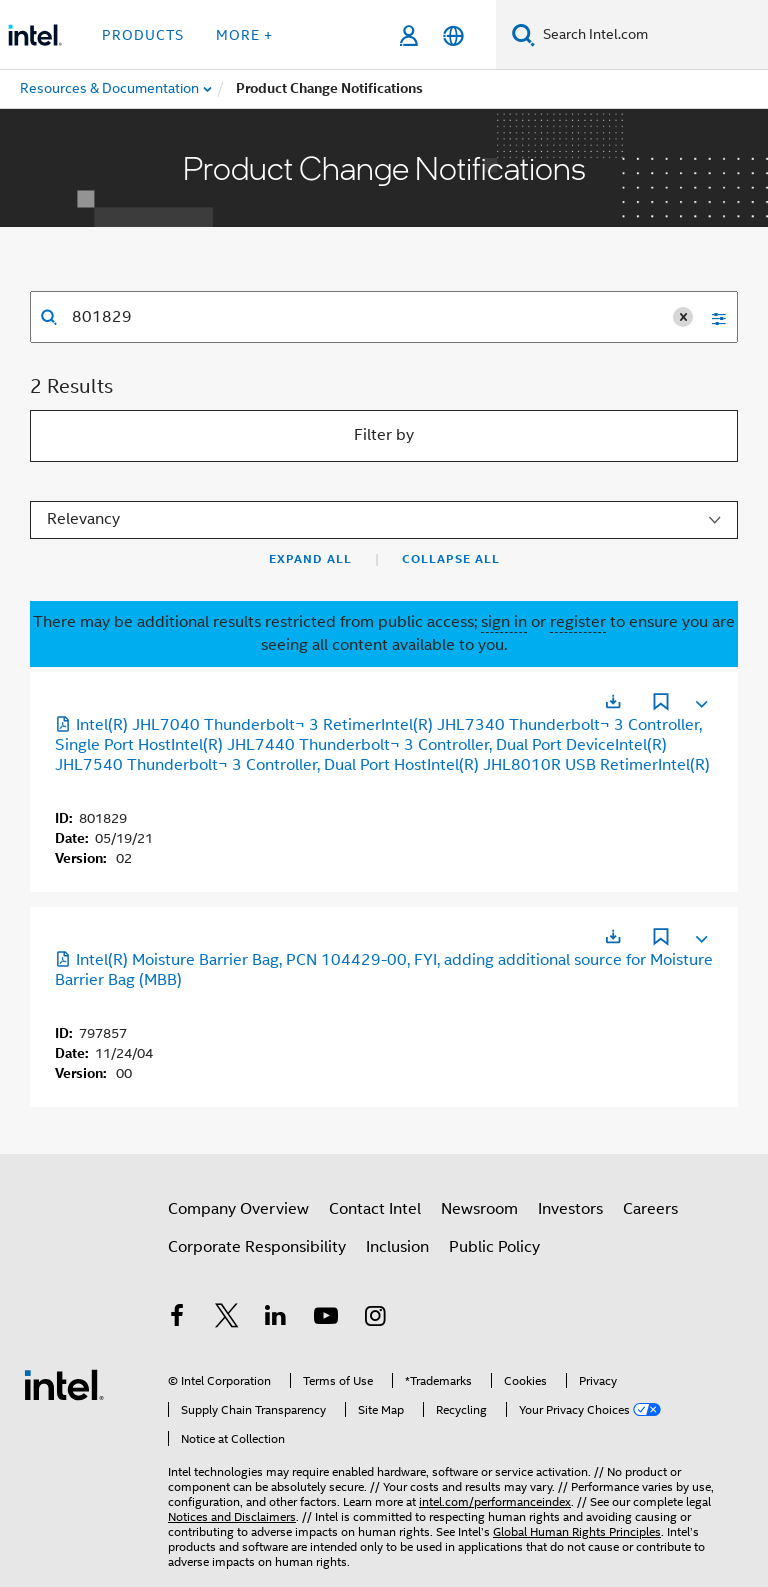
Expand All (310, 559)
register (578, 622)
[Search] (523, 34)
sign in (504, 622)
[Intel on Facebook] (177, 1319)
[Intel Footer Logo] (64, 1384)
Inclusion (397, 1247)
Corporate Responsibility (257, 1247)
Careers (650, 1209)
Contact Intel (375, 1209)
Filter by (384, 435)
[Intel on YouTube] (326, 1319)
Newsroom (479, 1209)
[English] (453, 35)
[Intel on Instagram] (375, 1319)
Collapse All (451, 559)
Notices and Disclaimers (232, 1516)
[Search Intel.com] (651, 35)
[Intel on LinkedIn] (276, 1319)
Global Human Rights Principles (577, 1531)
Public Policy (494, 1247)
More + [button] (244, 35)
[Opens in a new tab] (613, 701)
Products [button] (143, 35)
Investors (570, 1209)
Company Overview (238, 1209)
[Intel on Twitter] (227, 1319)
